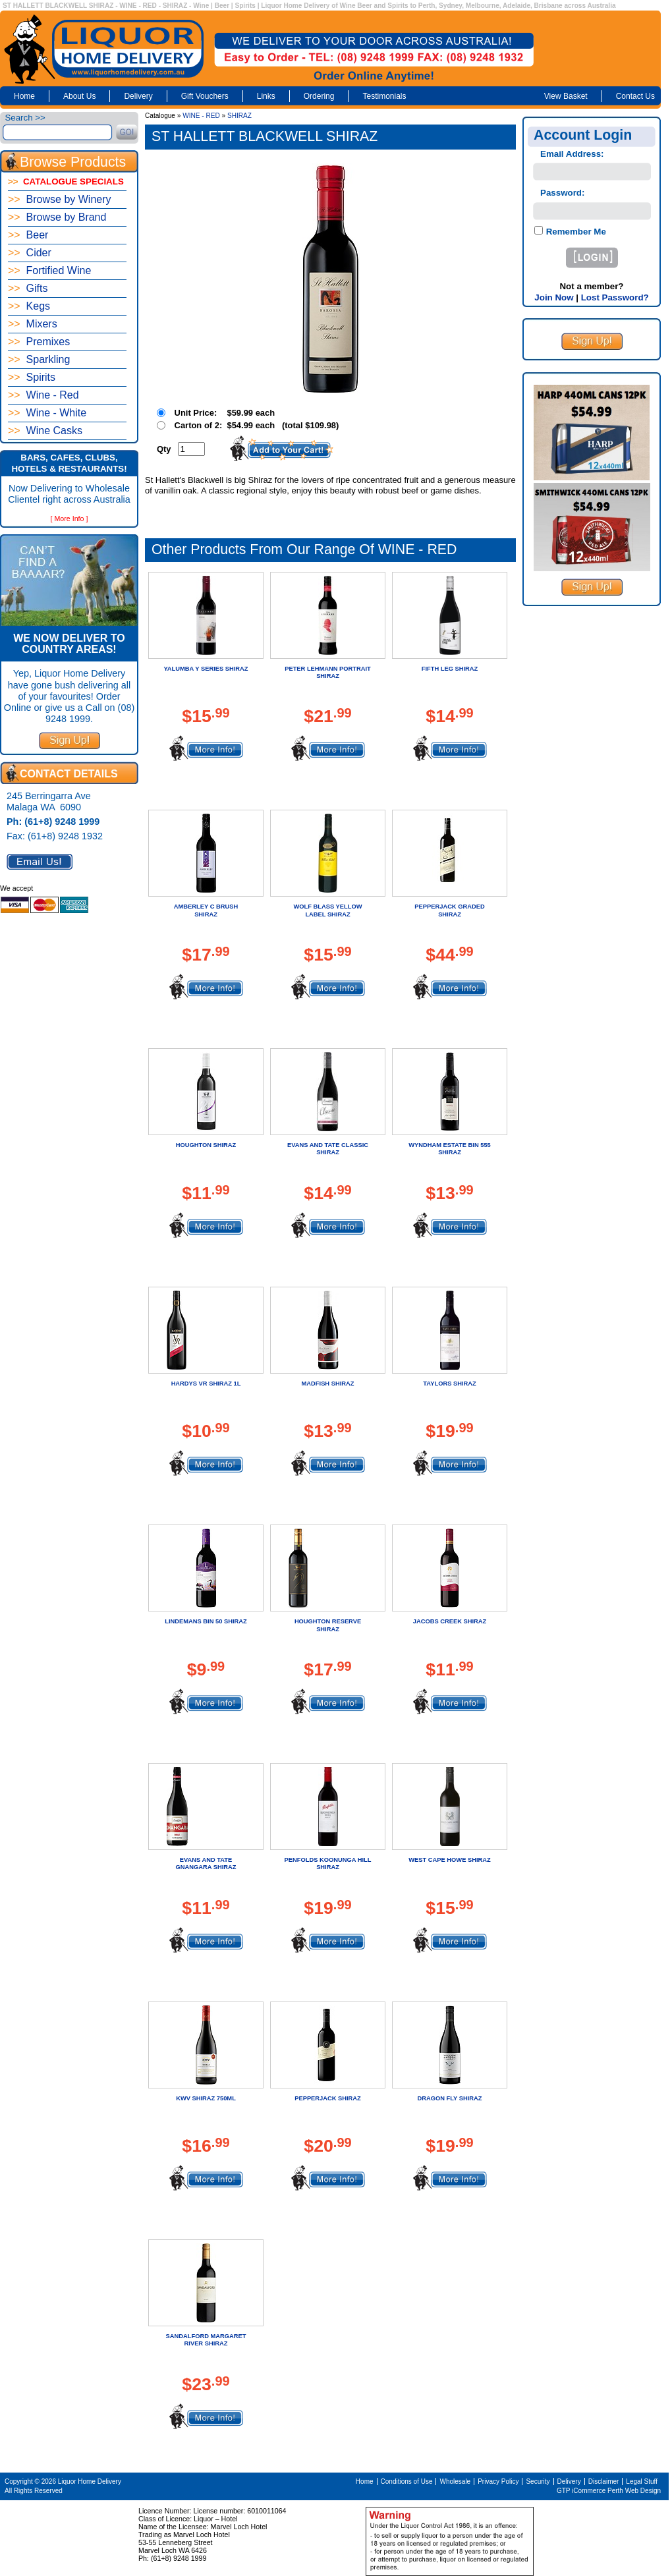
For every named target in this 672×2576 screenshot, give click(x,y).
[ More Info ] (69, 518)
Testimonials (384, 96)
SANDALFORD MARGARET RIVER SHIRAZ (206, 2340)
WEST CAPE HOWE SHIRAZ (449, 1860)
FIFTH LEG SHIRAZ (450, 668)
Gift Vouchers (205, 96)
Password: (562, 193)
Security (537, 2481)
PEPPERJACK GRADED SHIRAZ (449, 910)
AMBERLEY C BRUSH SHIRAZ (206, 910)
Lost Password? (615, 297)
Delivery (138, 96)
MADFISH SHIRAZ (328, 1383)
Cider (29, 252)
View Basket (566, 96)
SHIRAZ (239, 115)
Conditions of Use (407, 2481)
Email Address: (572, 154)
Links (266, 96)
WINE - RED (201, 115)
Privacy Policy (498, 2481)
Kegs (29, 306)
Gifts (27, 288)
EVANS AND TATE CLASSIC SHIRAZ (327, 1149)
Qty (164, 449)
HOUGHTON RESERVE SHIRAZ (327, 1625)
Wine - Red (43, 395)
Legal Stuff (642, 2481)
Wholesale (454, 2481)
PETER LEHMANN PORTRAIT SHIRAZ (328, 672)
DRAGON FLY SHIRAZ (450, 2098)
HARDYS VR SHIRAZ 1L (206, 1383)
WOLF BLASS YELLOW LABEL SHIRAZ (328, 910)
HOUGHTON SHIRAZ (206, 1145)
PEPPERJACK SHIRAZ (327, 2098)
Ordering (319, 96)
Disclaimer (603, 2481)
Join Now (553, 297)
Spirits (31, 377)
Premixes (39, 341)
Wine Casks (45, 430)
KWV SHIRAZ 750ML (206, 2098)
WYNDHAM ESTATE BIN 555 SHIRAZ (449, 1149)
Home (24, 96)
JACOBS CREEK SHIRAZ (449, 1621)
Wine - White (47, 412)
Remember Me (575, 232)
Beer (28, 234)
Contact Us (635, 96)
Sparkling (39, 359)
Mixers (32, 323)
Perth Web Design (634, 2490)
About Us (79, 96)
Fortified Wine (49, 270)
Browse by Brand (57, 217)
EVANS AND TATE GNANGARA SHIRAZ (206, 1863)
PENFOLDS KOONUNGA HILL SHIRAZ (328, 1863)
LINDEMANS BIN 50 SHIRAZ (205, 1621)
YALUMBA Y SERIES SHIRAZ (205, 668)
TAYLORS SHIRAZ (449, 1383)
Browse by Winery (59, 199)
